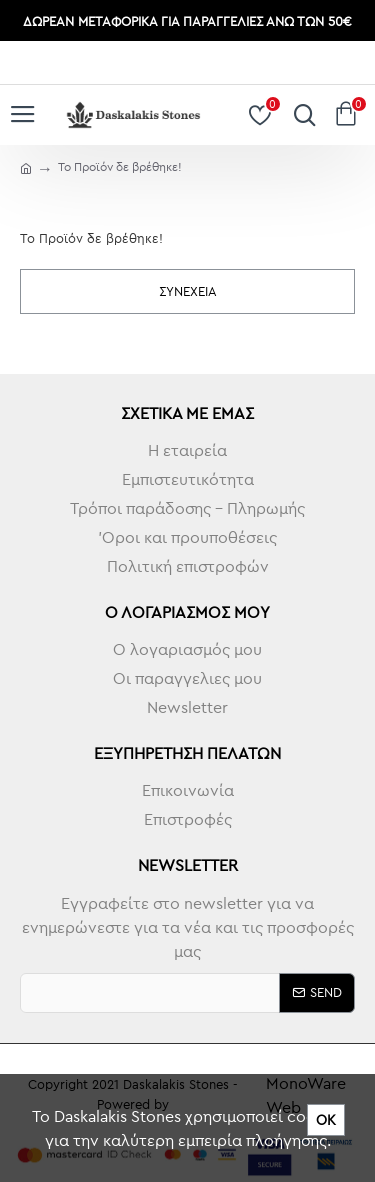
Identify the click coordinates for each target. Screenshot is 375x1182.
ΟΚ (326, 1120)
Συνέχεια (188, 291)
